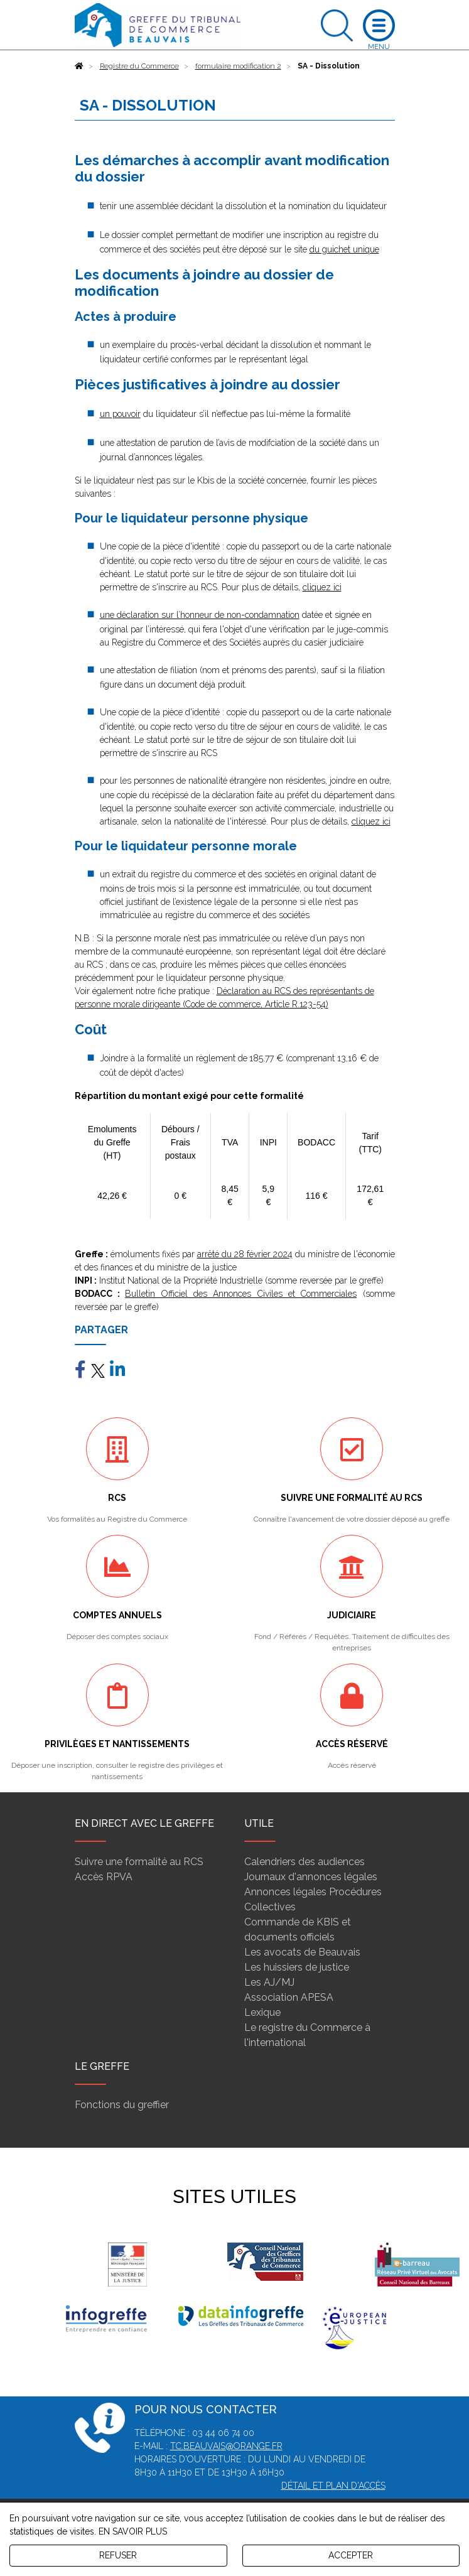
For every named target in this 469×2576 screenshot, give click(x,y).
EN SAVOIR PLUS (133, 2531)
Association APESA (288, 1997)
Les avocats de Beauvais (302, 1952)
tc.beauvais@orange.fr (226, 2446)
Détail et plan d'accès (333, 2486)
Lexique (262, 2012)
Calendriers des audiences (304, 1862)
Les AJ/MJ (269, 1982)
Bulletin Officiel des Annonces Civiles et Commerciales (241, 1294)
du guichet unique (344, 249)
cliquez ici (322, 587)
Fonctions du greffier (122, 2105)
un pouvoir (120, 414)
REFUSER (118, 2555)
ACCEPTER (350, 2555)
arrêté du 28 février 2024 (245, 1254)
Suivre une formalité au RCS (139, 1862)
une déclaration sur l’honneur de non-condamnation (199, 615)
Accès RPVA (103, 1877)
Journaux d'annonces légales (310, 1877)
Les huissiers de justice (296, 1967)
